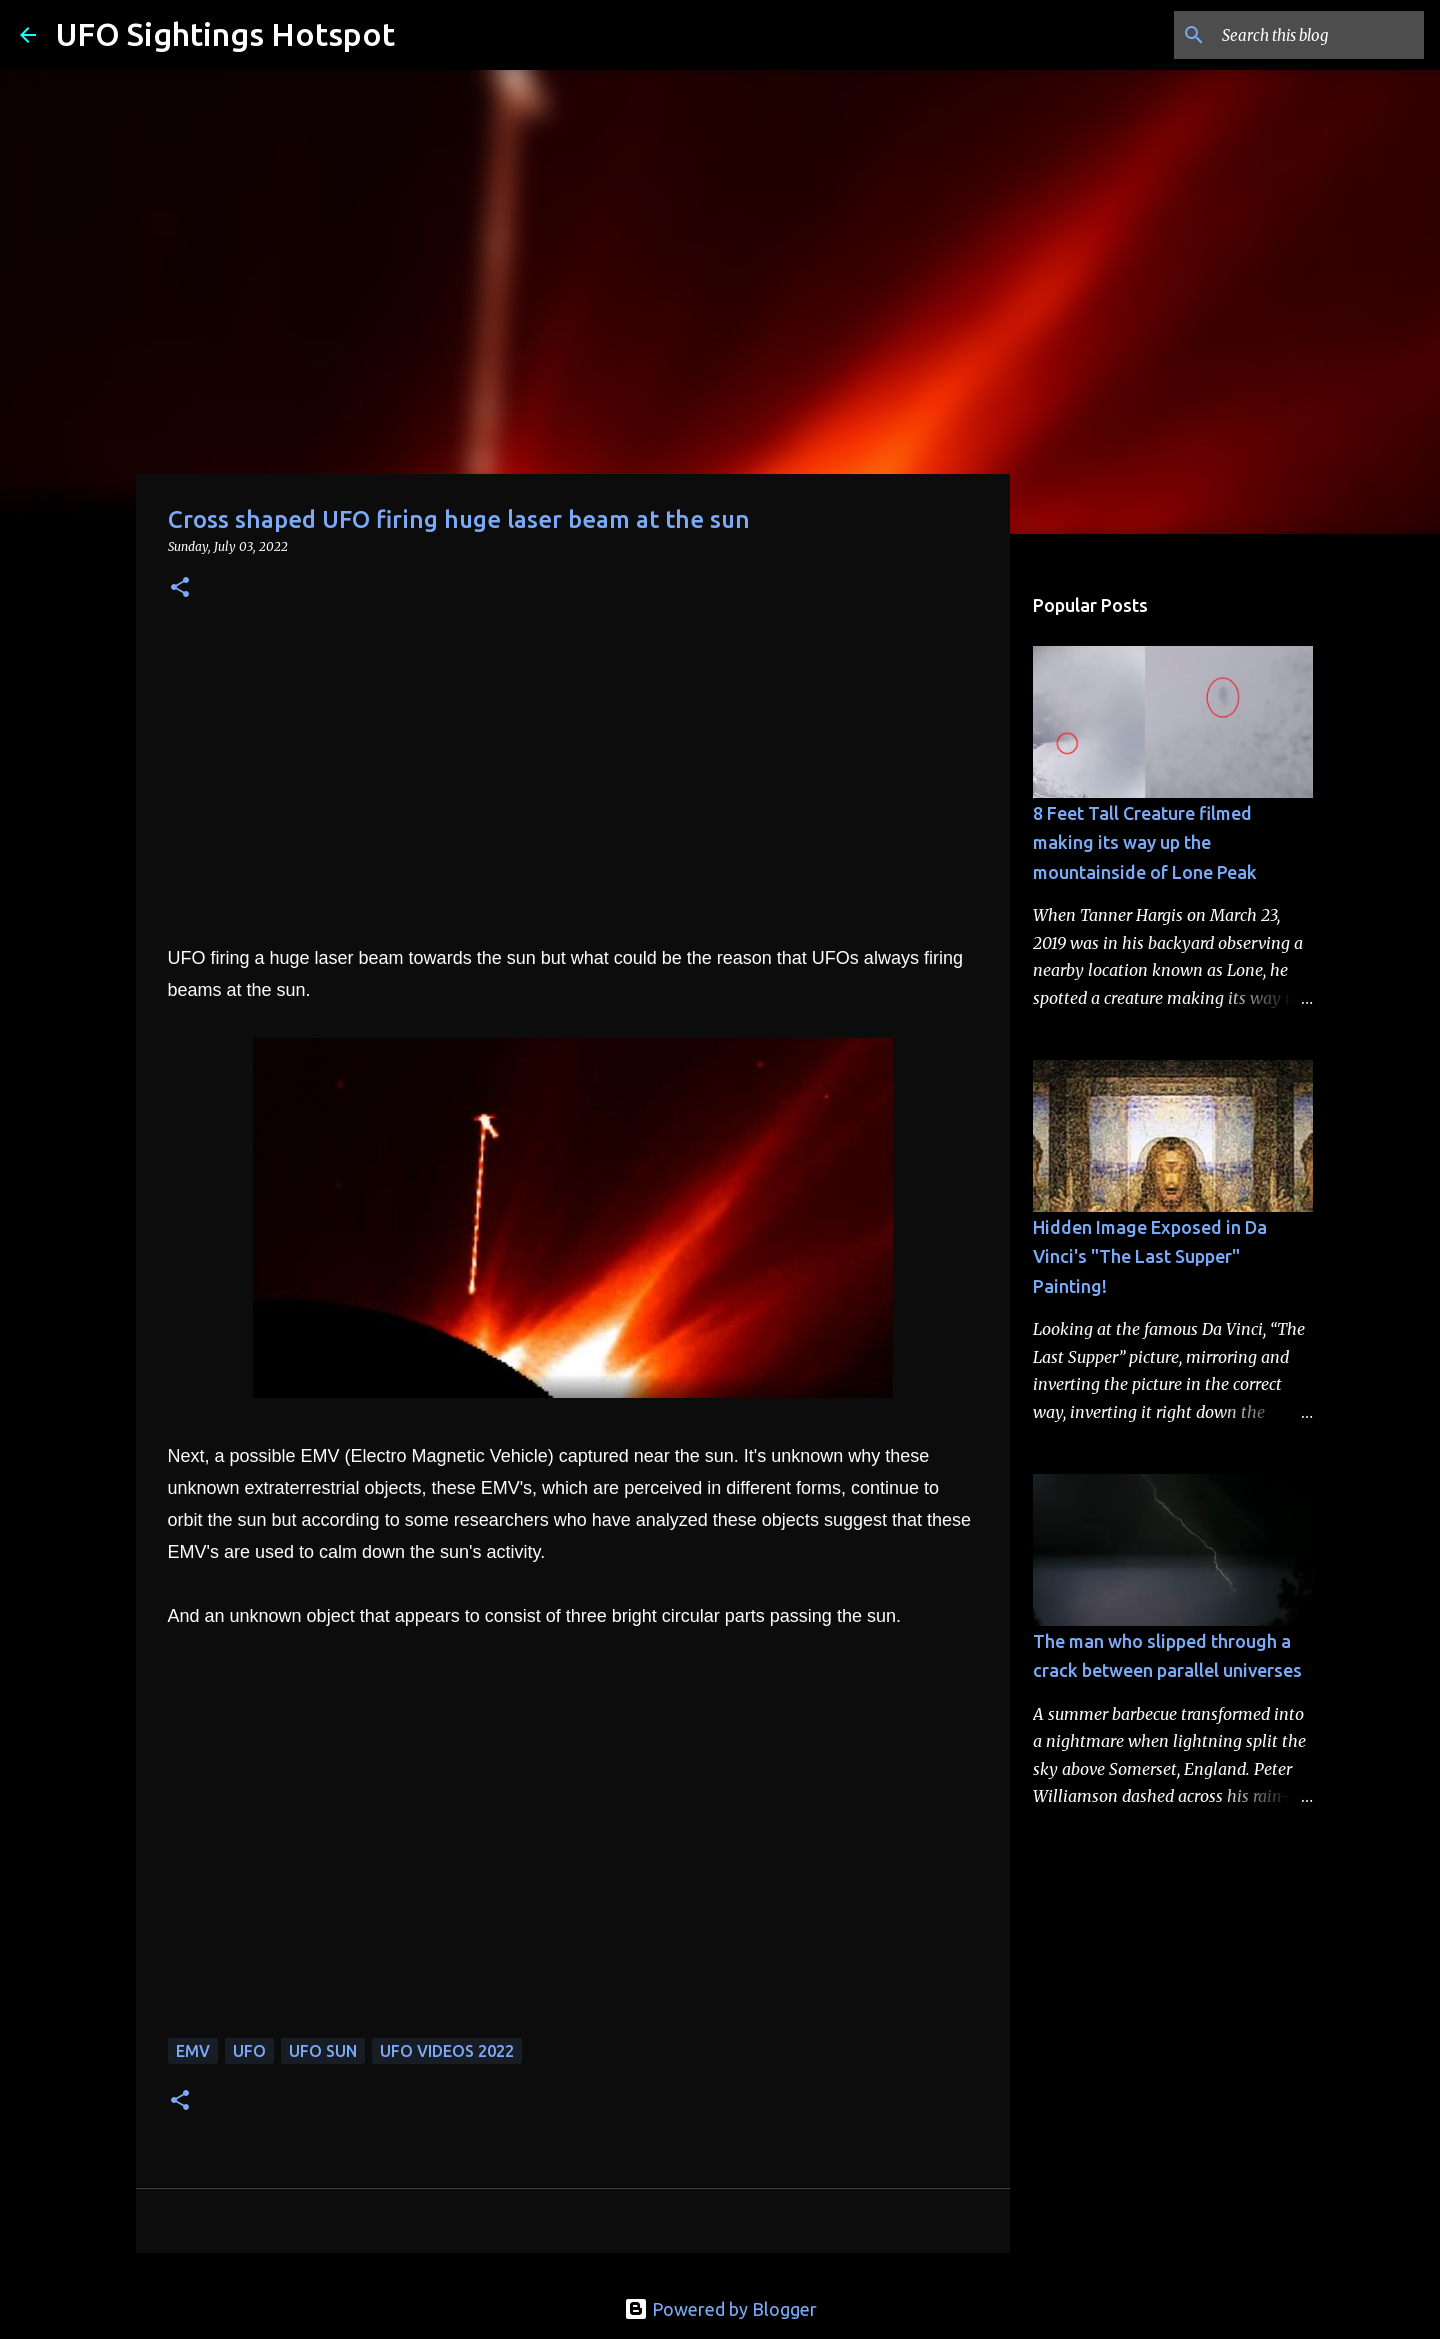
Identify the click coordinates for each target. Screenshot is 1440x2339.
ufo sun (323, 2051)
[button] (180, 588)
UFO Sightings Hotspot (225, 34)
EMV (193, 2051)
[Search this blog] (1319, 35)
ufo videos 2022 (447, 2051)
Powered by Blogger (720, 2309)
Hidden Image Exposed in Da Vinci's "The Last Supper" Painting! (1150, 1256)
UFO (249, 2051)
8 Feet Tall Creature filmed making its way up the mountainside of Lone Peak (1145, 842)
